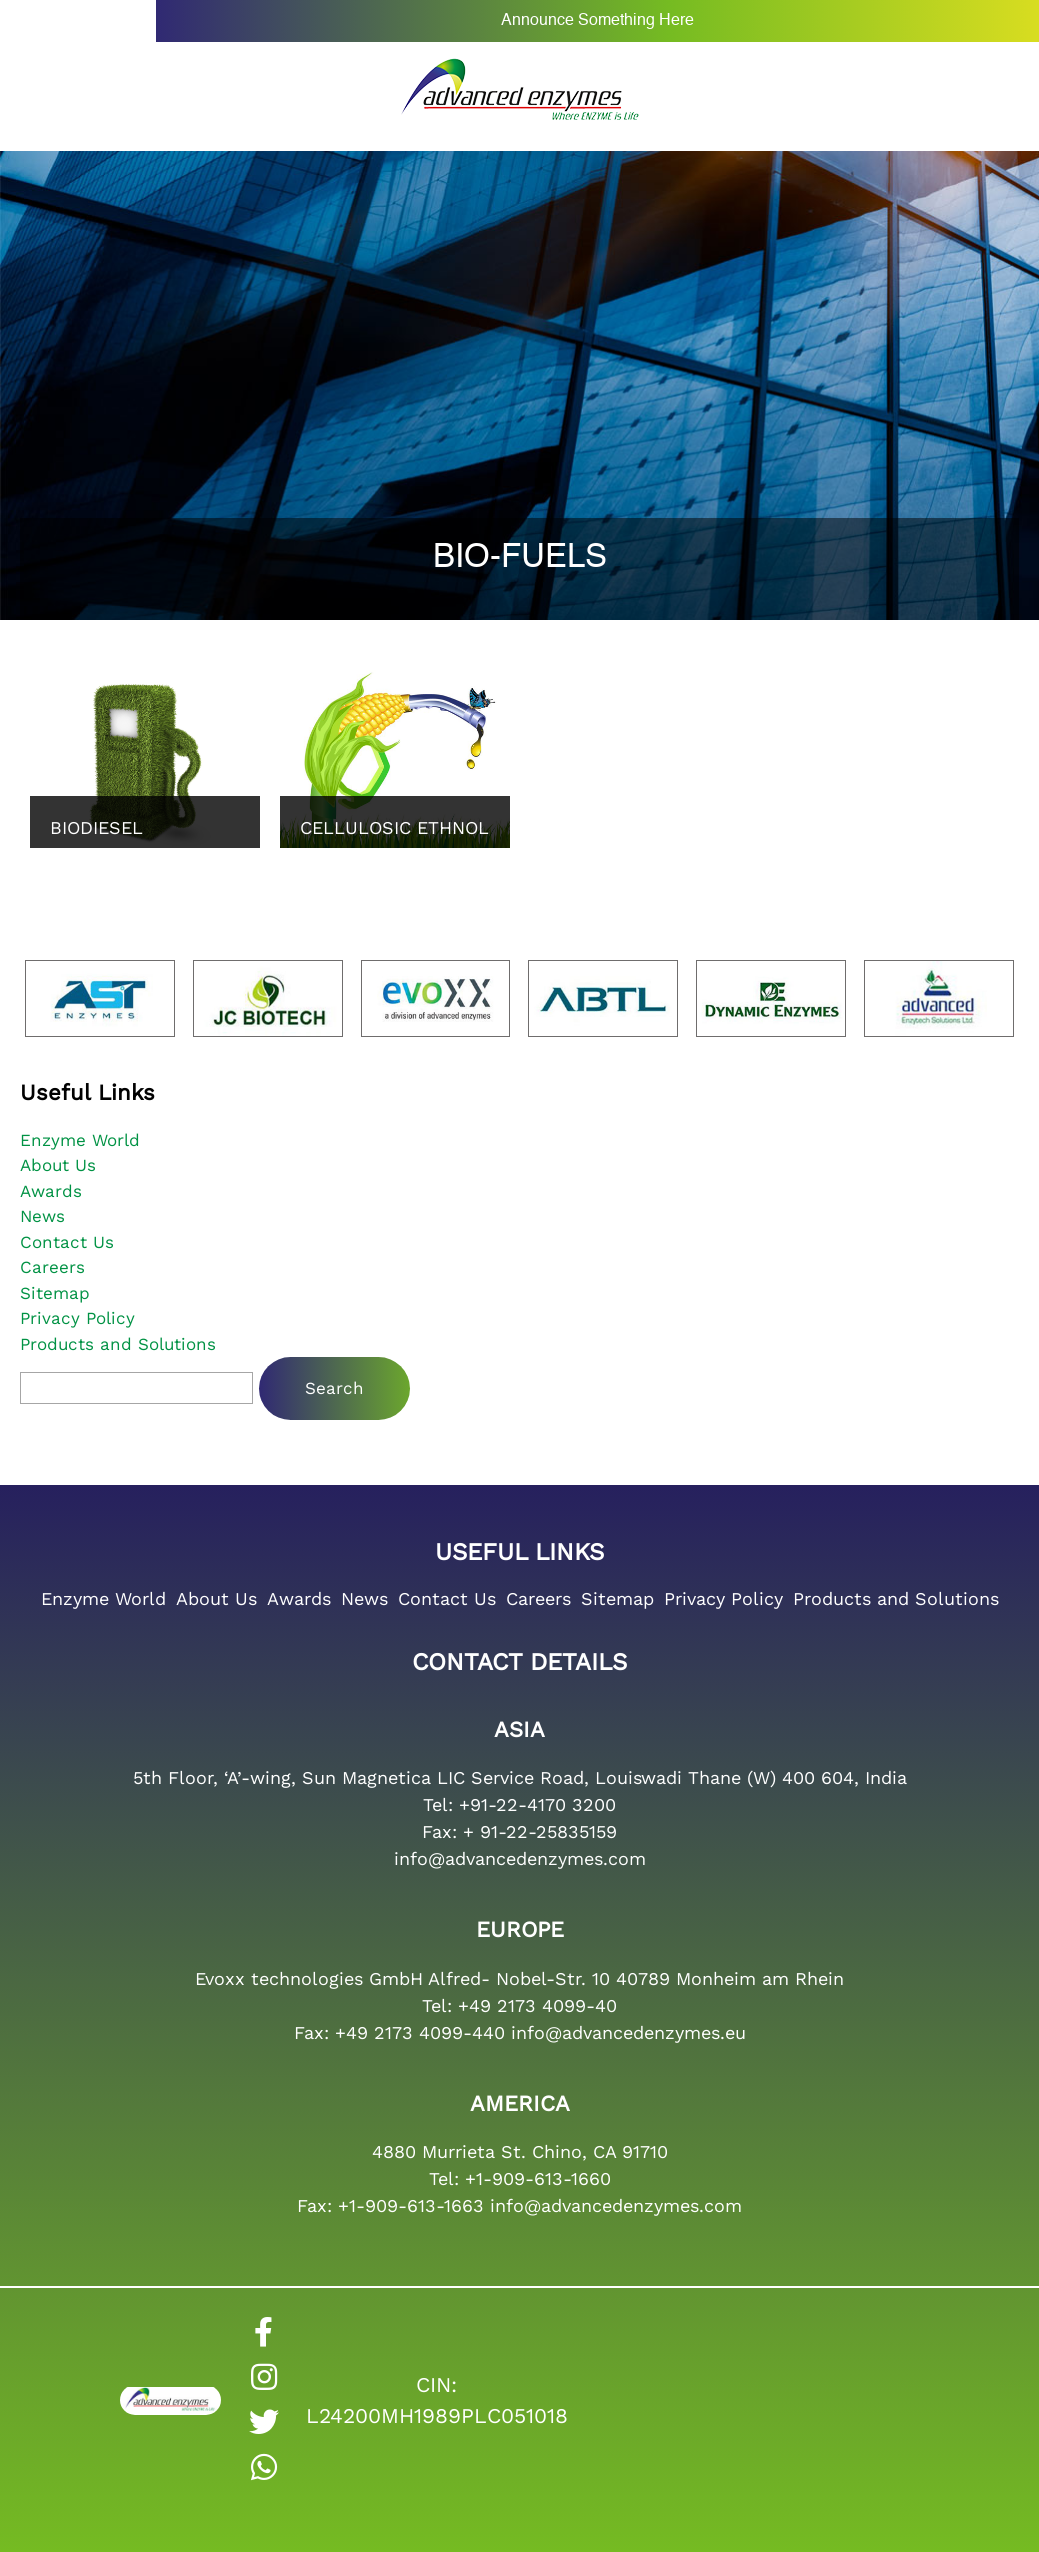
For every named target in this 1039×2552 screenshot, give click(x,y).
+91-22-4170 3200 (537, 1804)
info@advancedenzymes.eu (628, 2032)
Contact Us (67, 1242)
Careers (52, 1267)
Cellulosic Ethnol (394, 827)
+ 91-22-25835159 (540, 1831)
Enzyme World (80, 1140)
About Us (58, 1165)
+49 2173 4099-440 (420, 2032)
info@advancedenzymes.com (520, 1858)
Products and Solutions (118, 1344)
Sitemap (55, 1293)
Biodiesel (96, 827)
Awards (51, 1191)
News (42, 1216)
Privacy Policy (77, 1318)
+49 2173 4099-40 (537, 2005)
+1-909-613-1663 (411, 2205)
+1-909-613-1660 (538, 2178)
